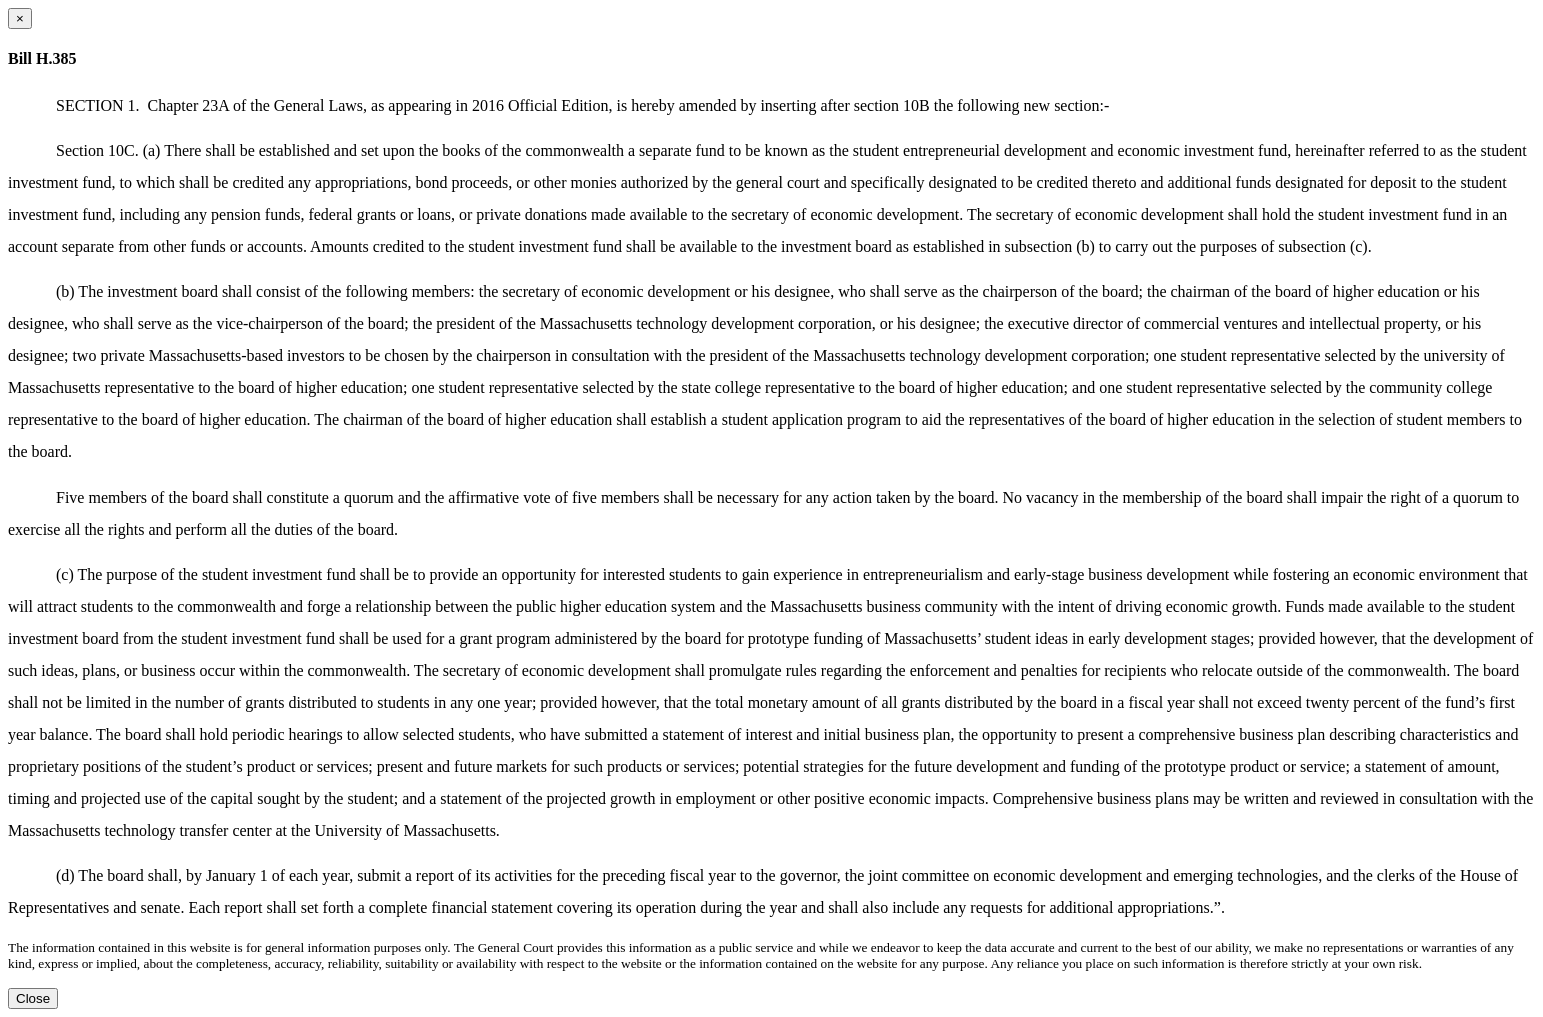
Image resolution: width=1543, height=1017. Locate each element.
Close (33, 998)
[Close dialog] (20, 18)
